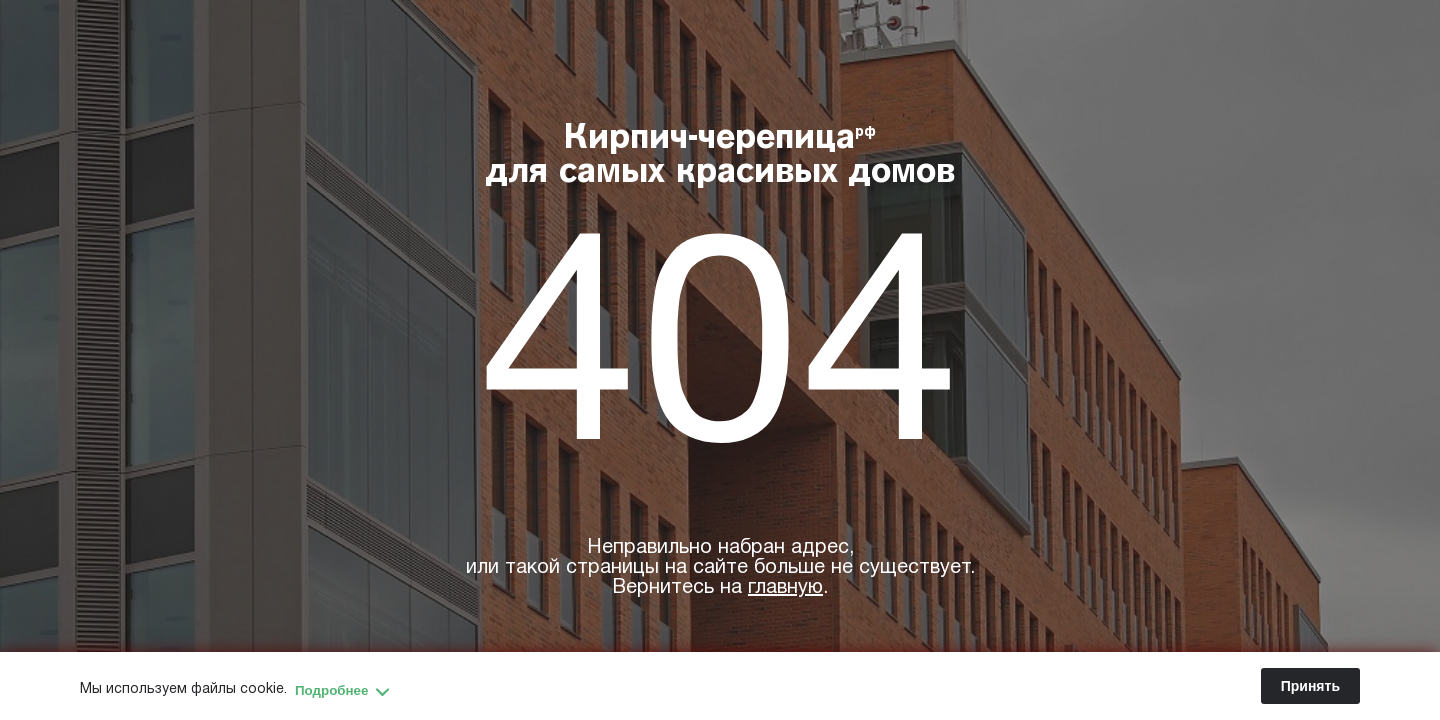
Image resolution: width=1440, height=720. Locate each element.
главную (785, 588)
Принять (1310, 686)
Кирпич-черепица (720, 157)
